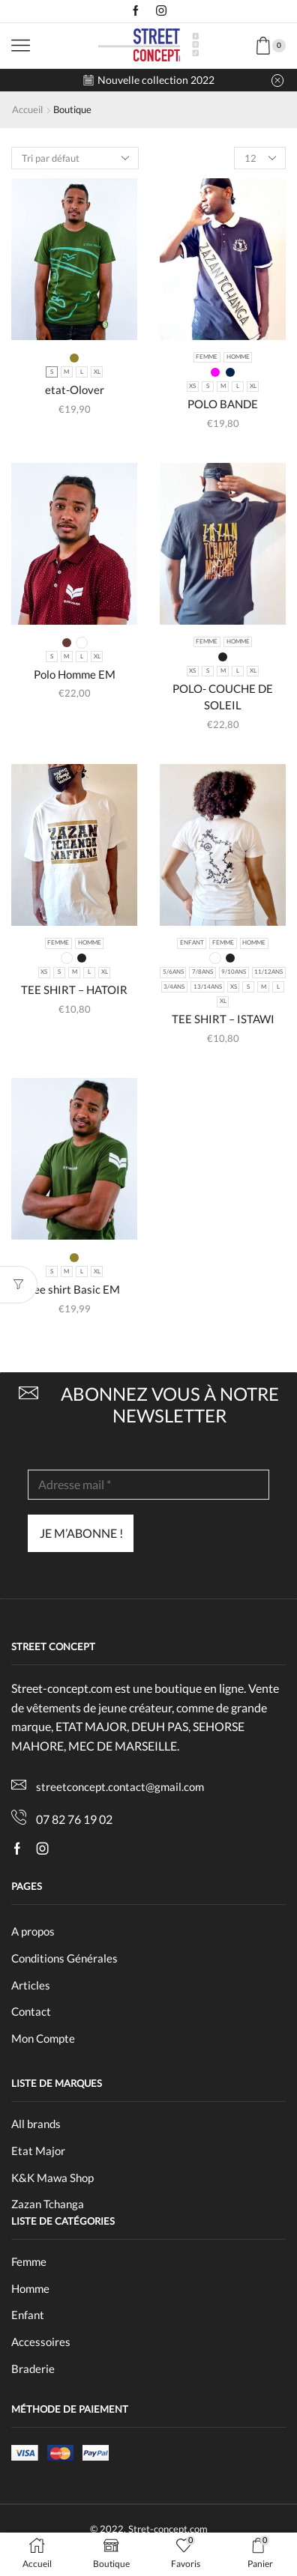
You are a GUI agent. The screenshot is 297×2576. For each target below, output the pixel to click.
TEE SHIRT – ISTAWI (223, 1018)
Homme (30, 2288)
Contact (31, 2011)
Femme (28, 2261)
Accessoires (40, 2341)
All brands (36, 2123)
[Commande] (75, 158)
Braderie (33, 2368)
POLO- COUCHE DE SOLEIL (222, 697)
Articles (30, 1985)
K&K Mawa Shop (53, 2177)
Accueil (27, 109)
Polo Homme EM (75, 674)
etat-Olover (74, 389)
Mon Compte (43, 2038)
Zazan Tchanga (48, 2203)
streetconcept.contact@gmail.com (120, 1786)
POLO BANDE (223, 403)
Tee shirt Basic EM (74, 1289)
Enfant (27, 2314)
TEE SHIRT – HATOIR (74, 989)
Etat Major (39, 2150)
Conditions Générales (64, 1958)
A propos (33, 1931)
